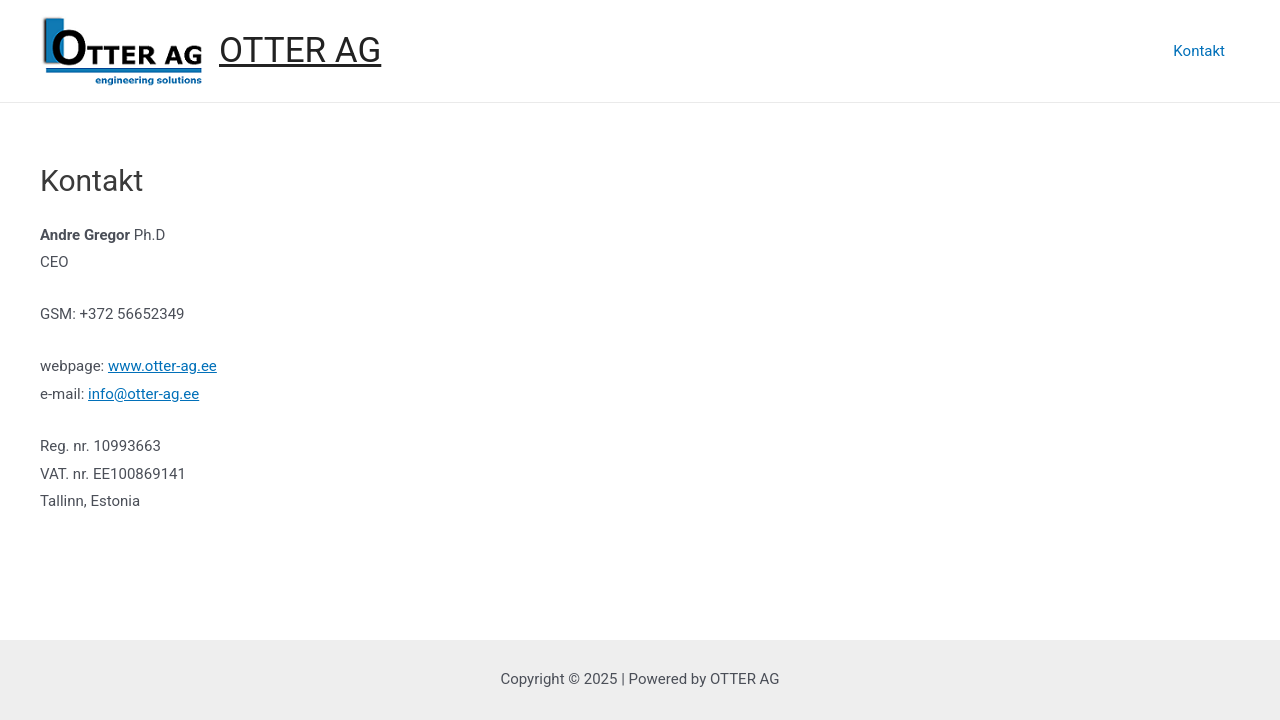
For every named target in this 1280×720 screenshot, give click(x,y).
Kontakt (1199, 51)
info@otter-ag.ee (143, 394)
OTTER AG (300, 50)
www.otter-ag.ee (162, 366)
